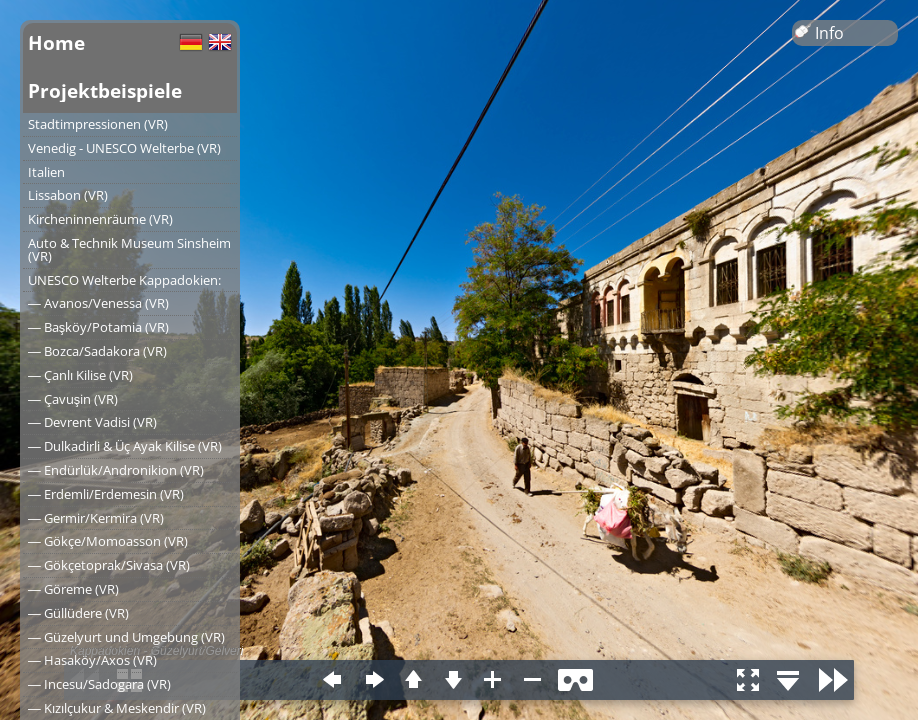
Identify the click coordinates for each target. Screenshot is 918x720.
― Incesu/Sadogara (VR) (99, 684)
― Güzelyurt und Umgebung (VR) (126, 637)
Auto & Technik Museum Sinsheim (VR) (129, 249)
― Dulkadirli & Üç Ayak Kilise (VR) (125, 446)
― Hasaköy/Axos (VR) (92, 660)
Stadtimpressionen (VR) (98, 124)
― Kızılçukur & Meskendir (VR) (117, 708)
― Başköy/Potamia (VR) (98, 327)
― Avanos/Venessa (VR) (98, 303)
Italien (46, 172)
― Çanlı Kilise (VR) (80, 375)
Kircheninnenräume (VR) (100, 219)
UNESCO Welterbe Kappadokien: (124, 280)
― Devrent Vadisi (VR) (92, 422)
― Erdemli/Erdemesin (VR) (106, 494)
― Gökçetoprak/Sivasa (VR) (109, 565)
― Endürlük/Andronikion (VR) (116, 470)
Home (56, 42)
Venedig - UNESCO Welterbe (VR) (124, 148)
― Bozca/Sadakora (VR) (97, 351)
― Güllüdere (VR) (78, 613)
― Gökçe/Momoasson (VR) (108, 541)
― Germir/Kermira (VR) (96, 518)
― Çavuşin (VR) (73, 399)
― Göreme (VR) (73, 589)
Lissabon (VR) (68, 195)
